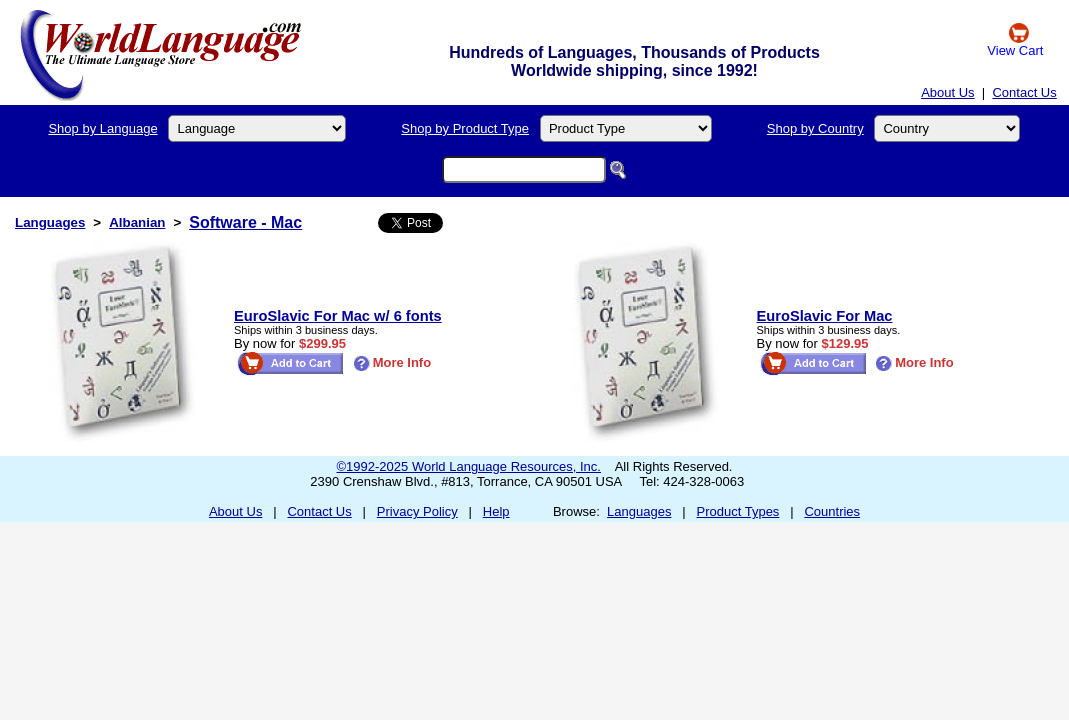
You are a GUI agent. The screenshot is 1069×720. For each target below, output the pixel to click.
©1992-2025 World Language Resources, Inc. (469, 466)
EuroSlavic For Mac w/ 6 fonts (338, 316)
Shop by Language (102, 128)
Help (496, 511)
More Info (392, 362)
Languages (50, 222)
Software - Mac (245, 222)
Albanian (137, 222)
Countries (832, 511)
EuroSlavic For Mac (825, 316)
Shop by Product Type (465, 128)
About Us (947, 92)
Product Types (738, 511)
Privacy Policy (417, 511)
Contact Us (1024, 92)
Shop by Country (815, 128)
